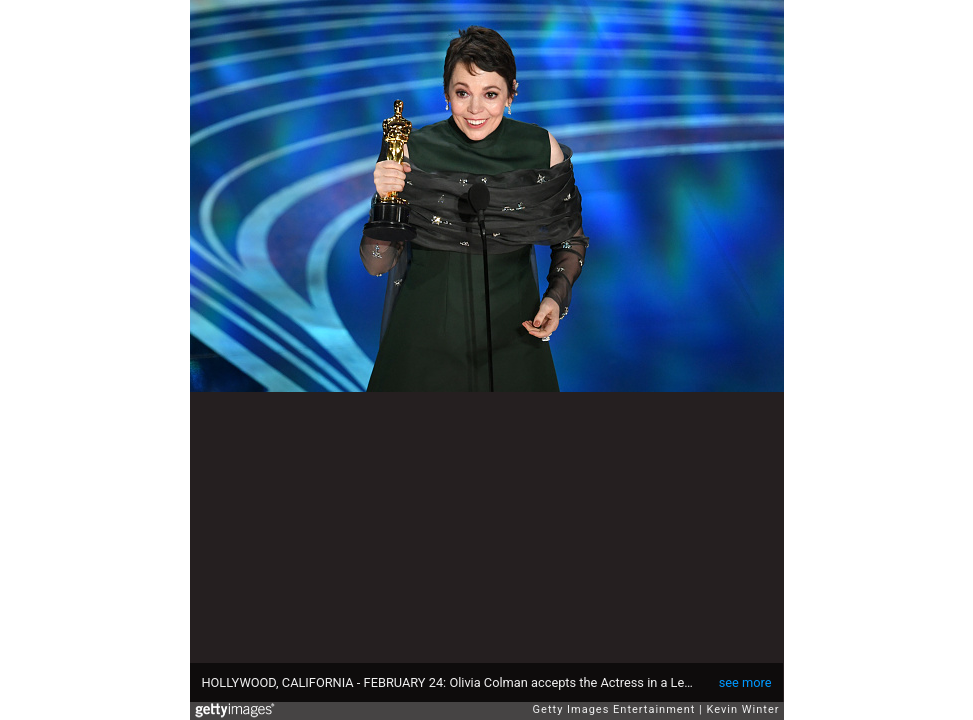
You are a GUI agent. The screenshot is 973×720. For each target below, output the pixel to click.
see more (745, 682)
